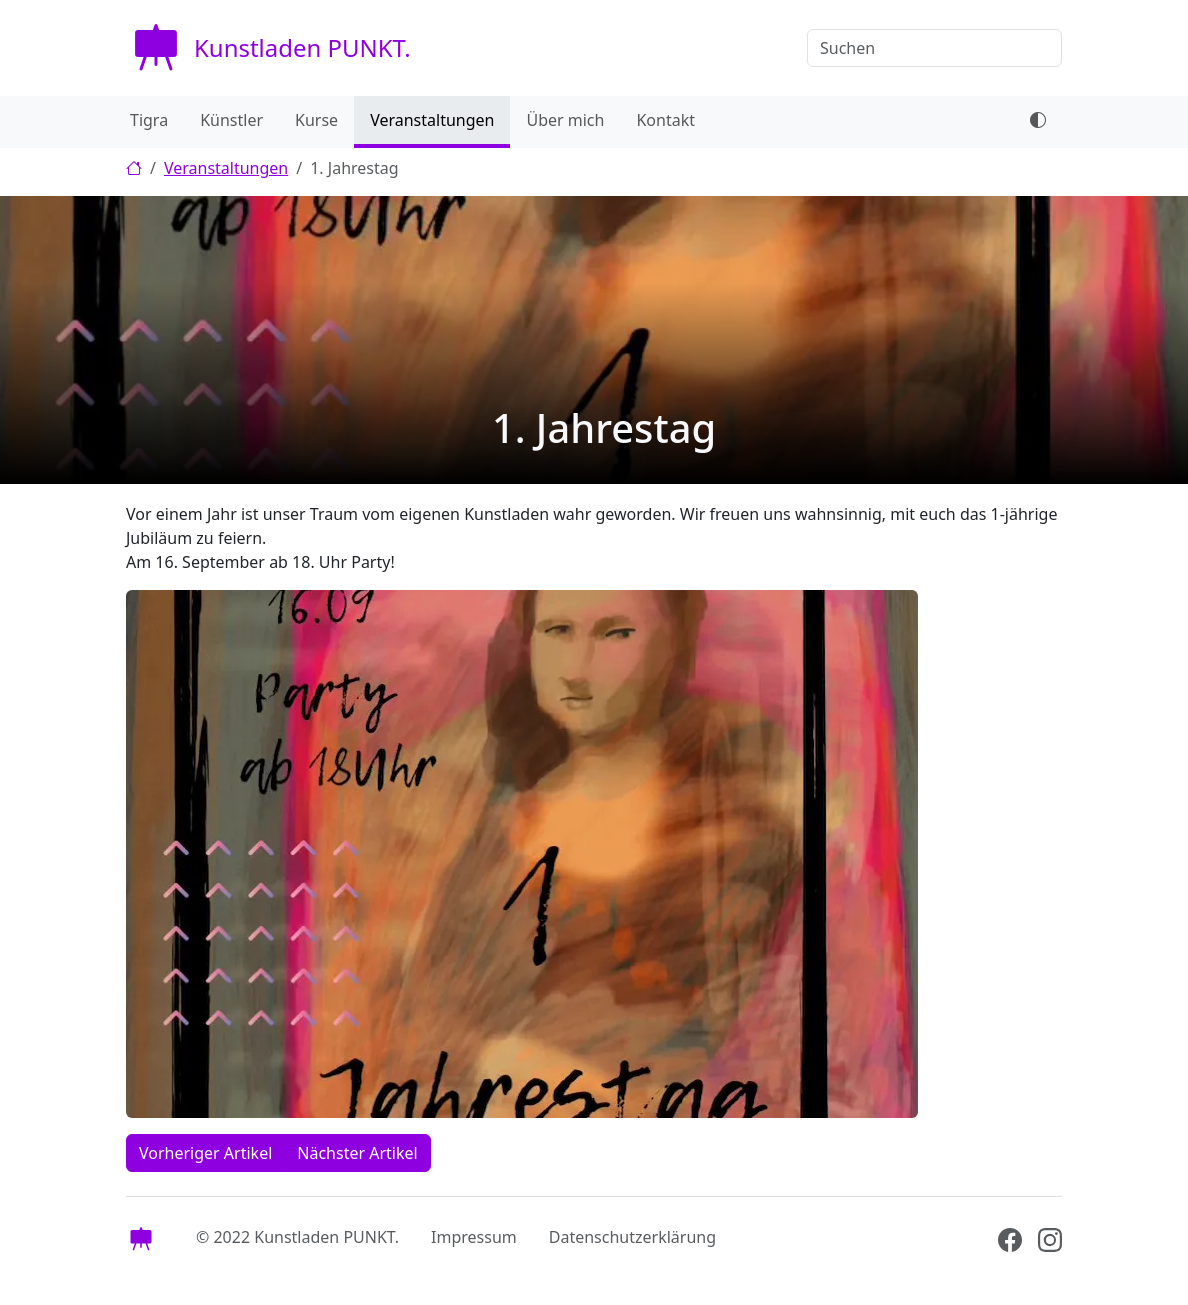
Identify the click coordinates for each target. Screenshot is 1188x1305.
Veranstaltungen (226, 168)
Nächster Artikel (357, 1153)
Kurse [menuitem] (316, 120)
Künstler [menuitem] (231, 120)
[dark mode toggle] (1038, 122)
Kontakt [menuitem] (665, 120)
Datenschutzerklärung (632, 1237)
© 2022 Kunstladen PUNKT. (297, 1237)
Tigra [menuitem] (149, 120)
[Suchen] (934, 48)
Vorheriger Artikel (205, 1153)
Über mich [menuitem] (565, 120)
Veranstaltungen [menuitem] (432, 120)
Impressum (474, 1237)
